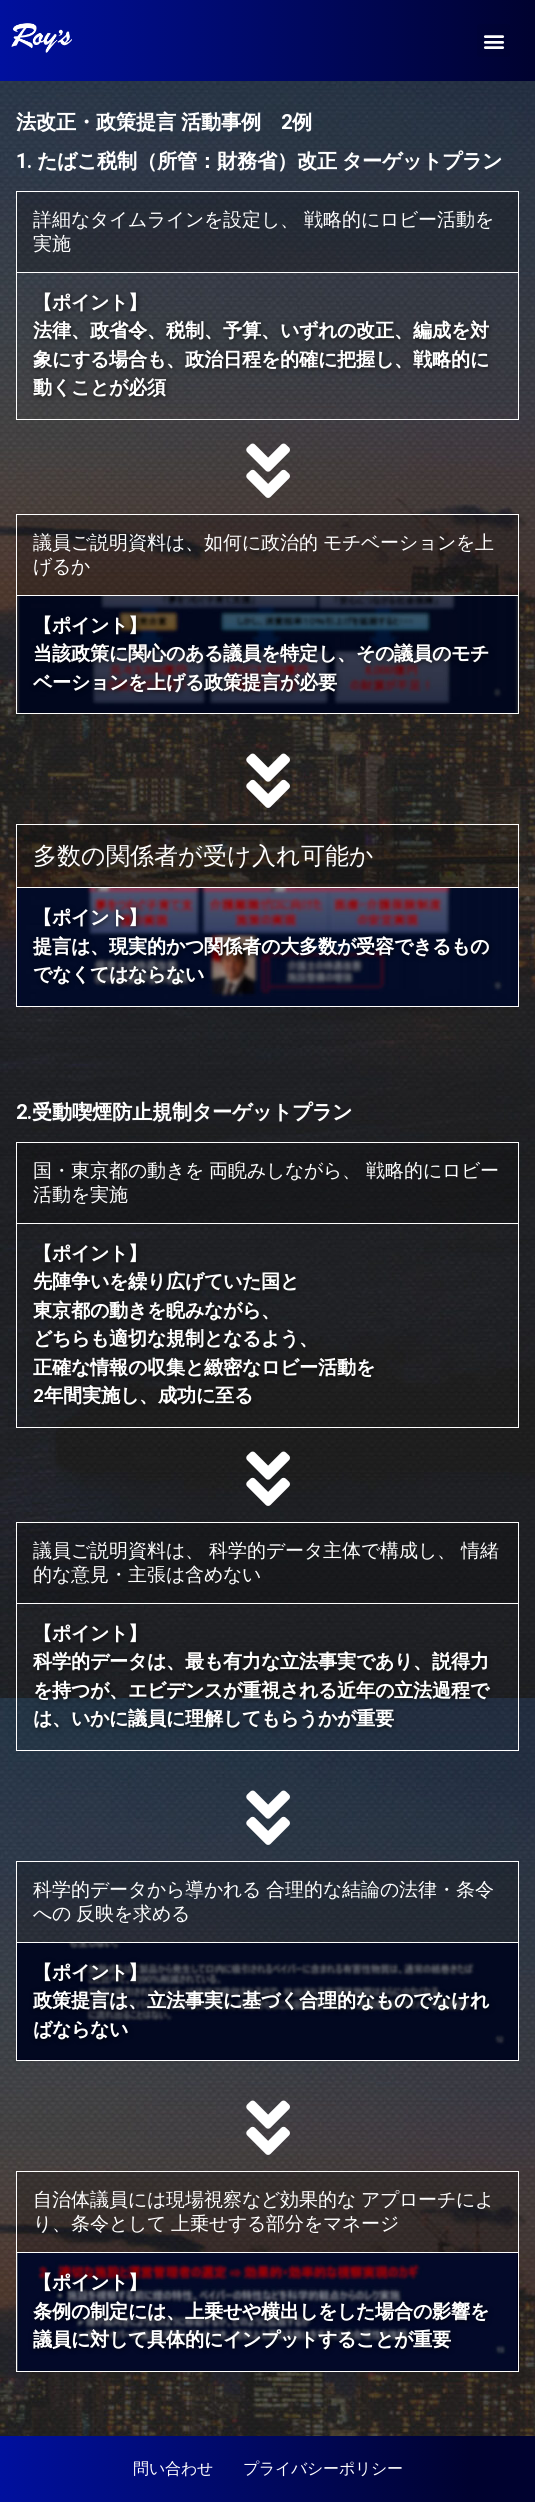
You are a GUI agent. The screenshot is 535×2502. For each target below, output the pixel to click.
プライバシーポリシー (323, 2468)
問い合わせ (173, 2468)
